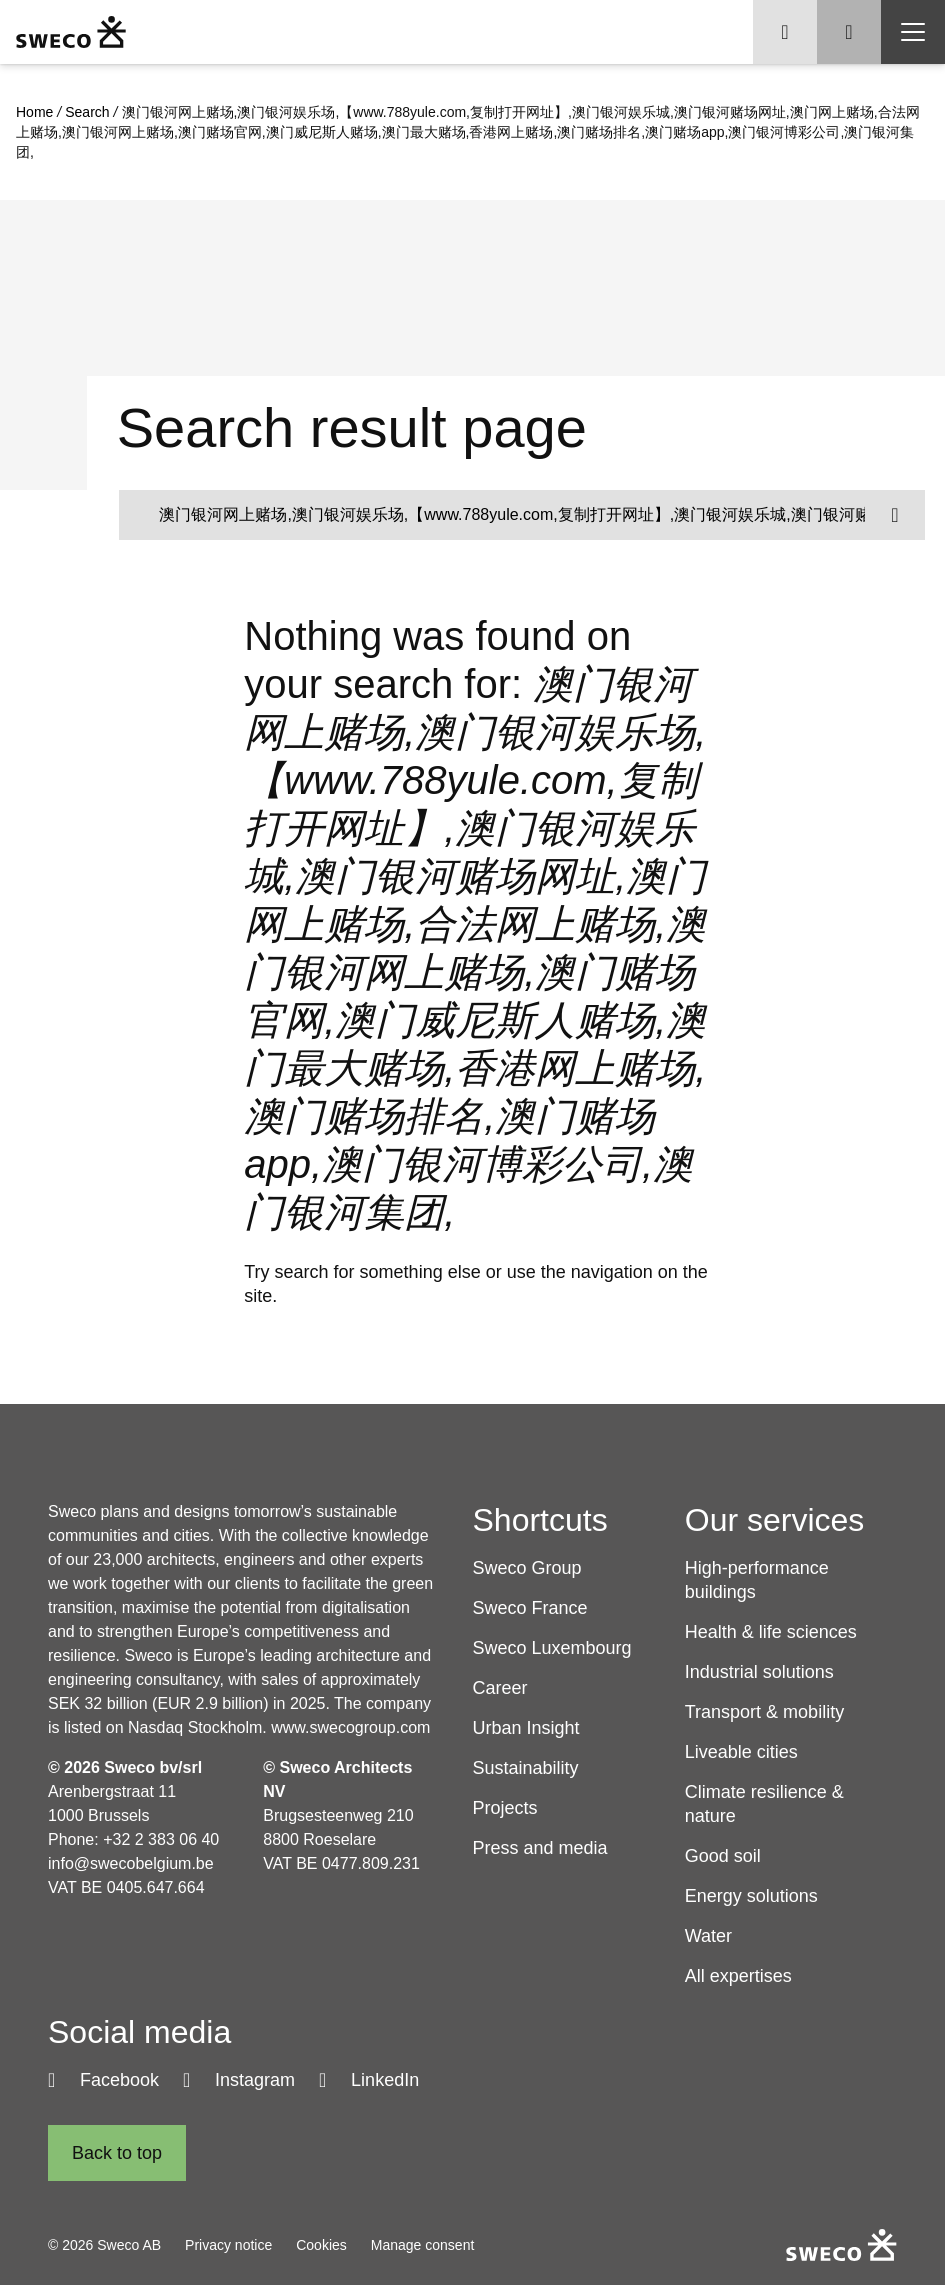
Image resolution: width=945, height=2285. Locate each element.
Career (500, 1688)
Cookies (321, 2245)
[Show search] (849, 32)
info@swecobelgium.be (131, 1863)
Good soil (723, 1856)
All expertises (738, 1976)
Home (34, 112)
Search (87, 112)
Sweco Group (527, 1568)
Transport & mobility (764, 1712)
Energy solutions (751, 1896)
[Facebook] (103, 2080)
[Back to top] (117, 2153)
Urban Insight (526, 1728)
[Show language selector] (785, 32)
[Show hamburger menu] (913, 32)
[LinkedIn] (369, 2080)
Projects (505, 1808)
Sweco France (530, 1608)
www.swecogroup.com (350, 1727)
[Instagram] (239, 2080)
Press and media (540, 1848)
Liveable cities (741, 1752)
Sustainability (526, 1768)
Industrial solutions (759, 1672)
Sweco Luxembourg (552, 1648)
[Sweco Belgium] (71, 32)
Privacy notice (228, 2245)
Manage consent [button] (423, 2245)
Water (708, 1936)
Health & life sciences (771, 1632)
